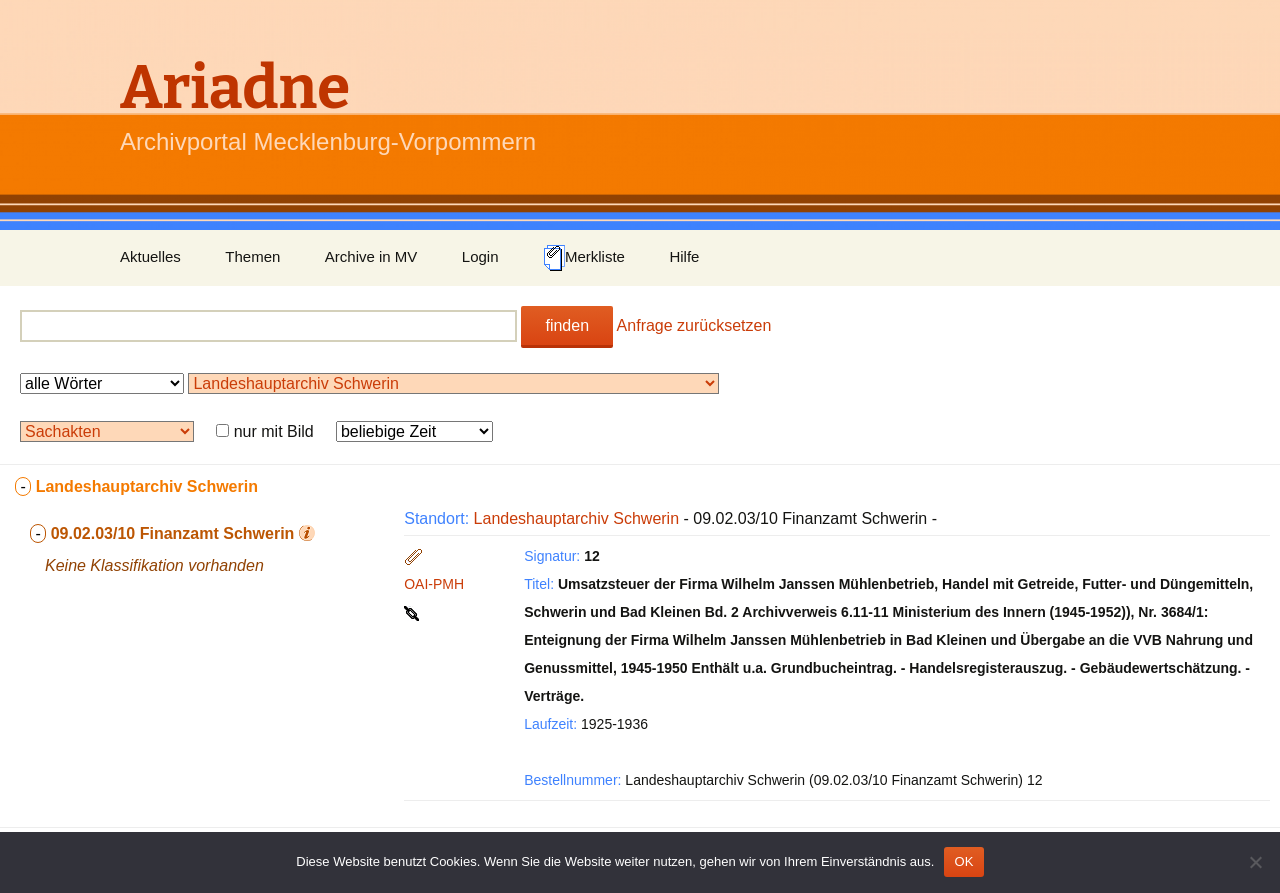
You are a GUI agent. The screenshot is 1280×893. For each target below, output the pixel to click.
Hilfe (684, 256)
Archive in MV (371, 256)
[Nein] (1255, 862)
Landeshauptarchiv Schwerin (576, 518)
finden (567, 325)
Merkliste (584, 258)
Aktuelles (150, 256)
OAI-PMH (434, 584)
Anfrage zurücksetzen (694, 325)
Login (480, 256)
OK (963, 861)
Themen (252, 256)
